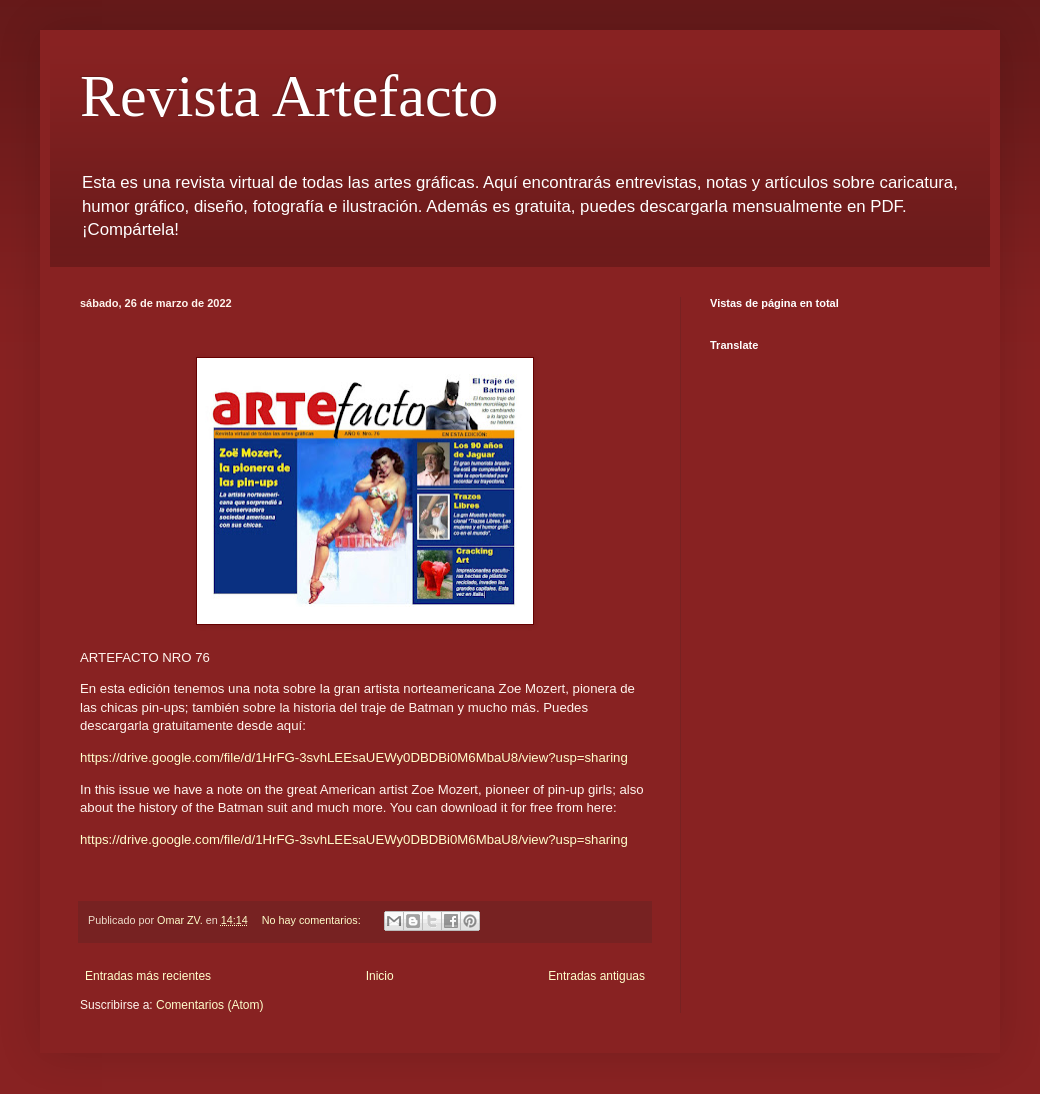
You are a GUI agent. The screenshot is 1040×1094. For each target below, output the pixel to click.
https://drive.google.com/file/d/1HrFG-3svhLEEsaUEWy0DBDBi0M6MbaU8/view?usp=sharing (354, 757)
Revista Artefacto (289, 96)
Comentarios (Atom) (209, 1005)
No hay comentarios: (313, 920)
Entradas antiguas (596, 976)
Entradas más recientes (148, 976)
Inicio (380, 976)
